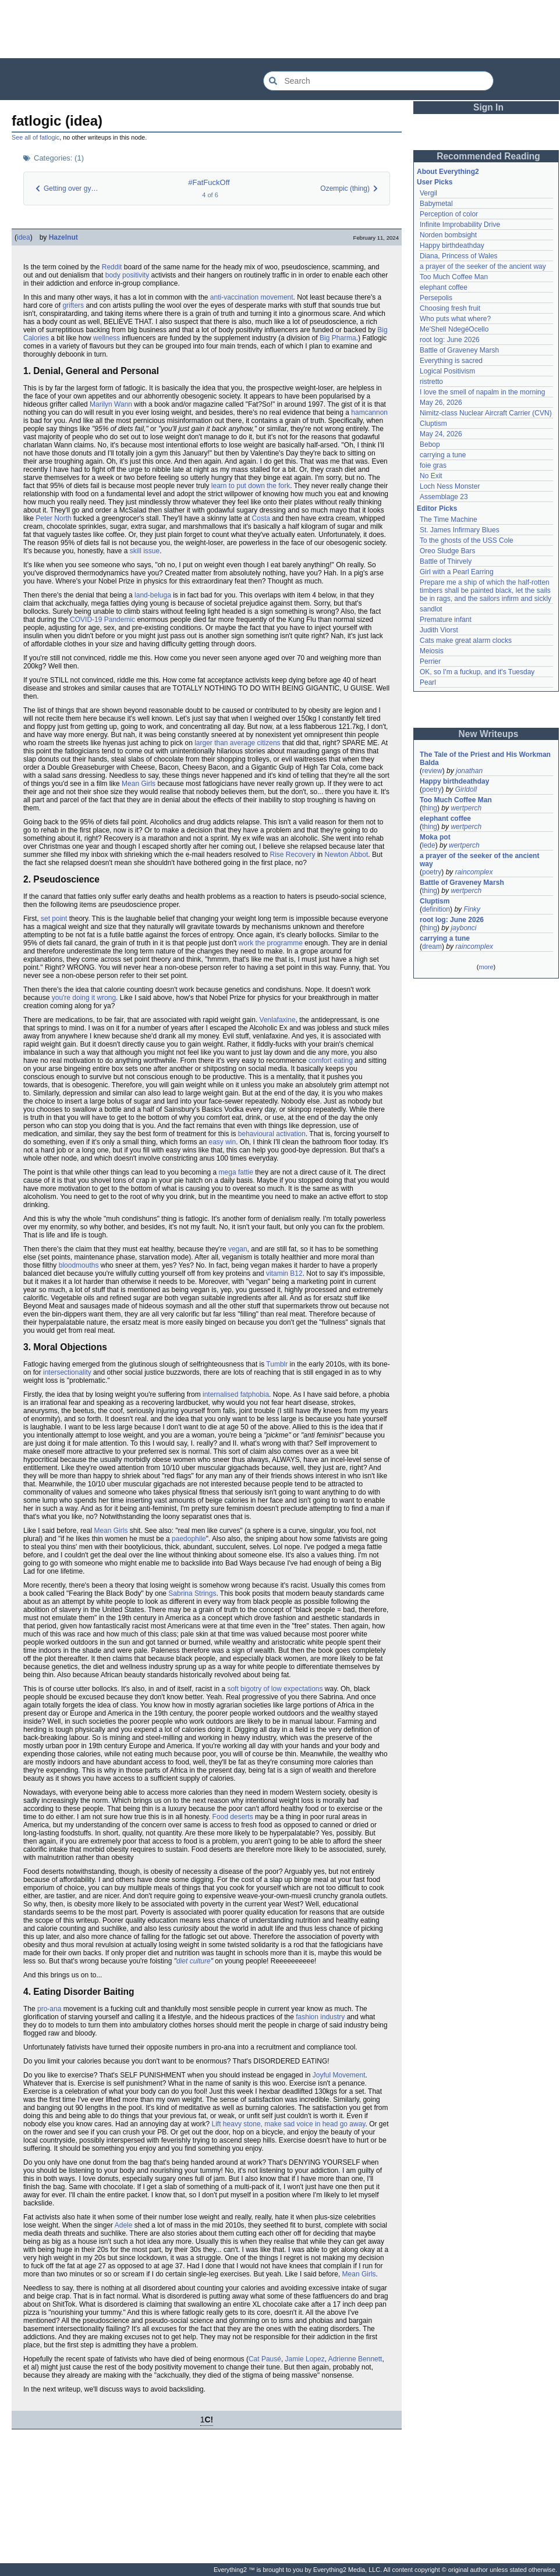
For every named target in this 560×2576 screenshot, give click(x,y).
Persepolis (436, 298)
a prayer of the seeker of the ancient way (483, 266)
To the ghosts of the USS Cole (466, 540)
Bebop (430, 444)
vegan (237, 1249)
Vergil (428, 193)
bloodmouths (79, 1265)
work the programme (271, 943)
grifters (73, 305)
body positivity (127, 275)
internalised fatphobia (236, 1394)
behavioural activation (272, 1134)
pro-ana (49, 2009)
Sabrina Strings (192, 1593)
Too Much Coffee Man (454, 277)
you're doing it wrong (84, 998)
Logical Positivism (447, 371)
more (486, 966)
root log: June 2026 (450, 340)
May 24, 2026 (441, 434)
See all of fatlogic (35, 137)
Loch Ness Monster (450, 486)
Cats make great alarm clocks (466, 640)
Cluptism (433, 423)
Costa (261, 518)
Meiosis (432, 651)
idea (23, 237)
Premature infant (446, 619)
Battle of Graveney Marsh (459, 350)
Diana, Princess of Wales (459, 256)
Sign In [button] (488, 107)
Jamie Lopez (305, 2359)
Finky (471, 909)
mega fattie (236, 1172)
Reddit (112, 267)
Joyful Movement (339, 2075)
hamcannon (369, 412)
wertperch (466, 808)
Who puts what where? (455, 319)
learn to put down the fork (250, 486)
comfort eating (331, 1060)
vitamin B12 (284, 1273)
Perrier (430, 661)
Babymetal (436, 204)
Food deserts (232, 1817)
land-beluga (152, 595)
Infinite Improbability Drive (460, 224)
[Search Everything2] (378, 81)
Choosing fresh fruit (450, 308)
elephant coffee (443, 287)
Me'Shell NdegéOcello (454, 329)
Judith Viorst (439, 630)
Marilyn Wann (111, 404)
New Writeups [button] (489, 734)
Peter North (53, 518)
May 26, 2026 (441, 403)
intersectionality (67, 1372)
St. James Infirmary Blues (459, 530)
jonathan (469, 771)
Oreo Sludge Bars (447, 551)
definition (436, 909)
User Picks (434, 182)
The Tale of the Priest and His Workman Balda (486, 758)
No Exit (431, 476)
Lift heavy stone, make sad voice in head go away (289, 2124)
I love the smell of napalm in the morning (482, 392)
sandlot (431, 609)
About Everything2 (448, 172)
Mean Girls (138, 784)
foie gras (433, 465)
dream (432, 946)
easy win (222, 1142)
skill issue (145, 551)
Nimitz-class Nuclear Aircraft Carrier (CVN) (486, 413)
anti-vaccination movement (251, 297)
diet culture (193, 1961)
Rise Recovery (293, 855)
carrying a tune (443, 455)
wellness (106, 338)
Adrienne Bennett (355, 2359)
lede (428, 845)
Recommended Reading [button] (488, 156)
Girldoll (466, 789)
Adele (124, 2225)
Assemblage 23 (444, 497)
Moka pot (435, 837)
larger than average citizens (237, 743)
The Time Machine (448, 519)
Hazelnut (63, 237)
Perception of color (449, 214)
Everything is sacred (451, 361)
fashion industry (320, 2017)
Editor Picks (437, 508)
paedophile (189, 1539)
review (432, 771)
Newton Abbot (346, 855)
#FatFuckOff (208, 182)
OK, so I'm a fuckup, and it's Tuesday (477, 672)
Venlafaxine (278, 1020)
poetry (431, 789)
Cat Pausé (265, 2359)
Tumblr (277, 1364)
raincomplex (474, 872)
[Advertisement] (280, 29)
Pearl (428, 682)
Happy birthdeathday (452, 245)
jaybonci (463, 928)
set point (54, 919)
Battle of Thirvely (446, 561)
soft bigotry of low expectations (274, 1689)
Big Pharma (338, 338)
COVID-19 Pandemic (102, 619)
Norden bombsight (448, 235)
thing (429, 808)
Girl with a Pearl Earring (457, 572)
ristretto (431, 382)
